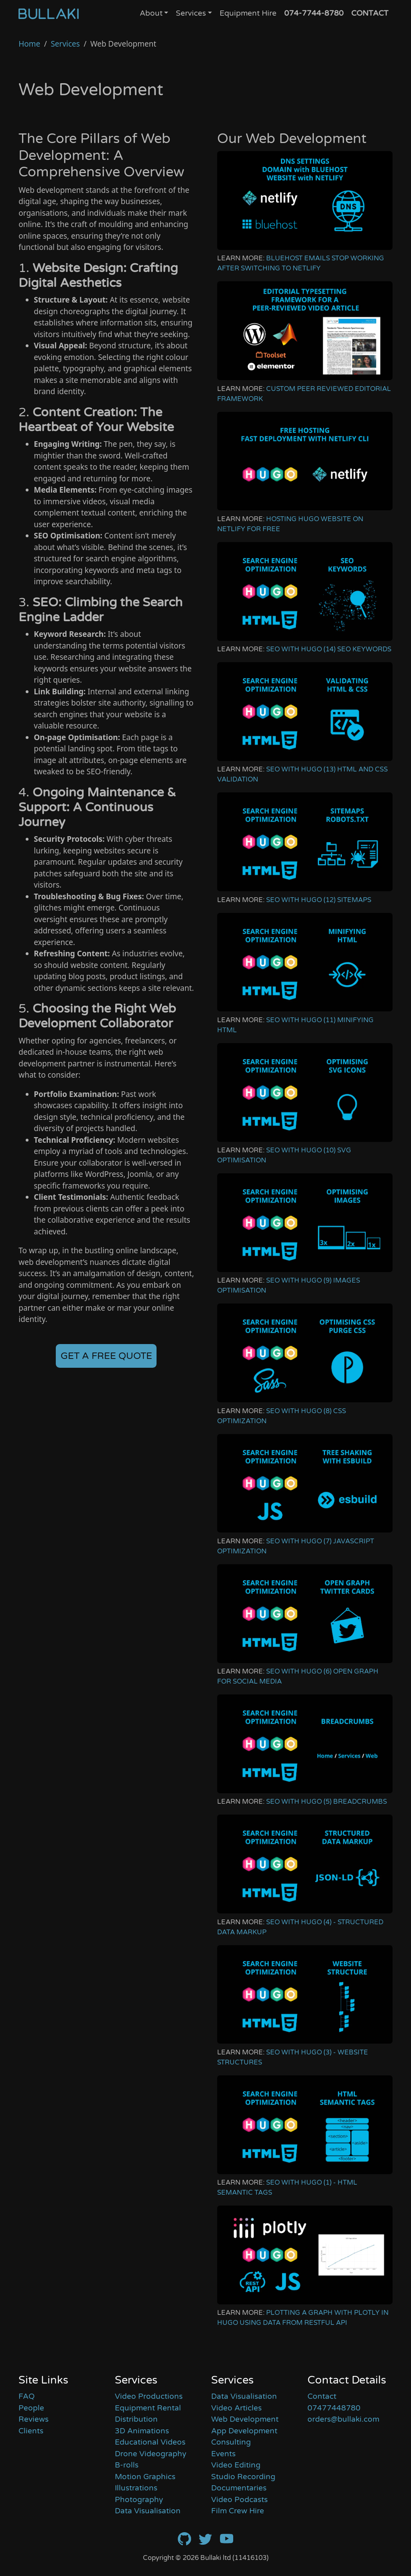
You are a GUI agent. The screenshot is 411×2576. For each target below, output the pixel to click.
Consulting (231, 2442)
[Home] (48, 13)
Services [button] (191, 13)
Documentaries (239, 2488)
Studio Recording (243, 2476)
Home (29, 44)
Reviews (33, 2419)
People (31, 2408)
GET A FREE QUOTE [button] (106, 1356)
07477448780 (333, 2408)
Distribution (136, 2419)
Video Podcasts (239, 2499)
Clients (30, 2431)
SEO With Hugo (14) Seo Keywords (328, 649)
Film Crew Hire (237, 2510)
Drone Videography (150, 2453)
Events (223, 2453)
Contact (321, 2396)
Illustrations (136, 2488)
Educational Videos (150, 2442)
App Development (244, 2431)
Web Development (245, 2419)
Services (65, 44)
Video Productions (149, 2396)
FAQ (26, 2396)
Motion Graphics (145, 2476)
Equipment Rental (148, 2408)
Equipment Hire (248, 13)
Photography (139, 2499)
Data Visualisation (148, 2510)
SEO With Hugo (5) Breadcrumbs (326, 1802)
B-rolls (126, 2465)
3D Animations (142, 2431)
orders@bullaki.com (343, 2419)
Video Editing (235, 2465)
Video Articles (236, 2408)
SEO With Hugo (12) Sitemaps (318, 900)
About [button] (151, 13)
